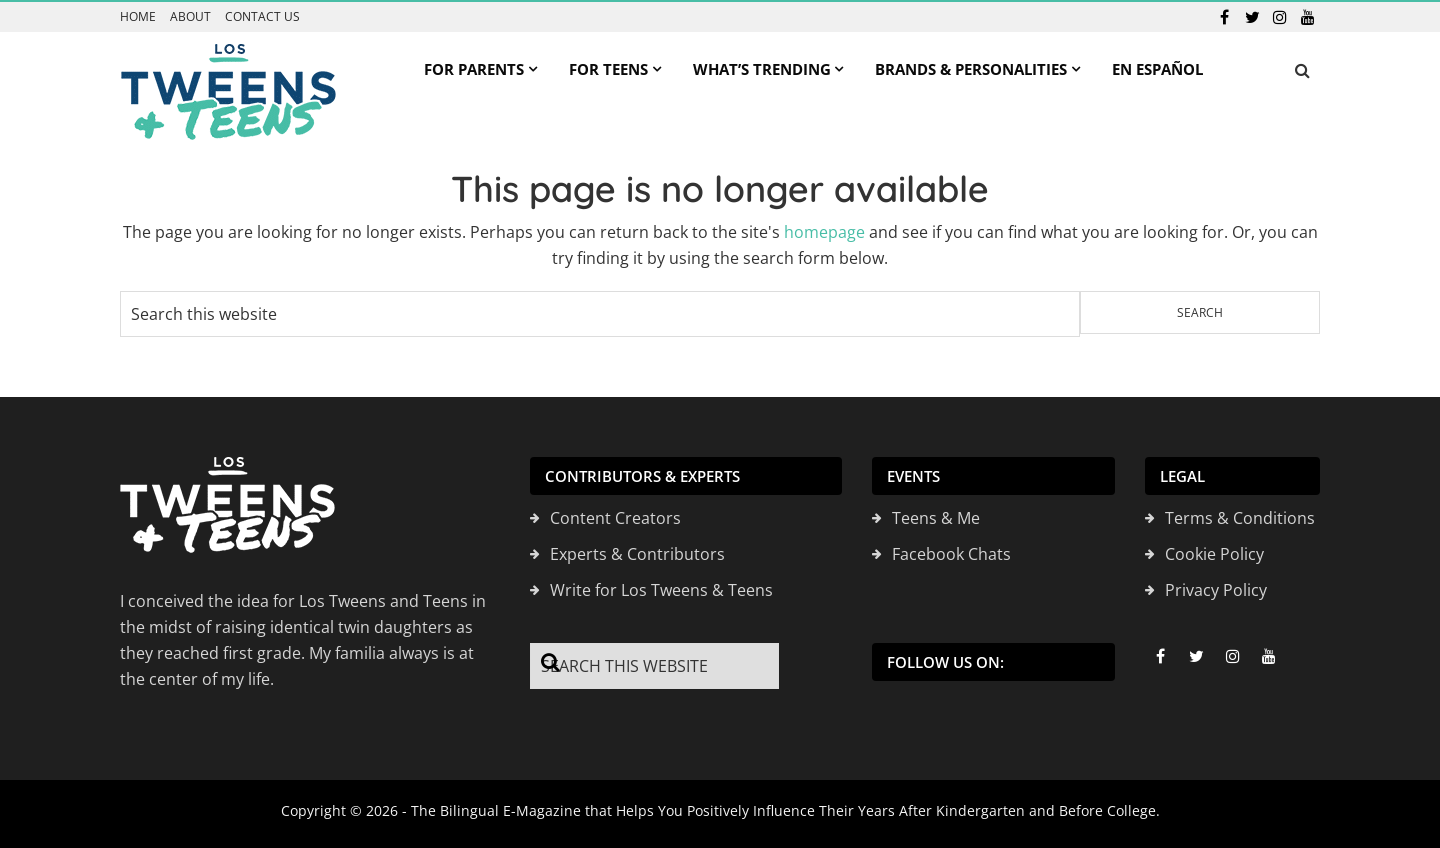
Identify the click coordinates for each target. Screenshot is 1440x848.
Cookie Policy (1214, 554)
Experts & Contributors (637, 554)
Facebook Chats (951, 554)
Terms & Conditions (1240, 518)
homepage (824, 232)
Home (138, 17)
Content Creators (615, 518)
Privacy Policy (1216, 590)
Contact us (262, 17)
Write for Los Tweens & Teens (661, 590)
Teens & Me (936, 518)
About (190, 17)
